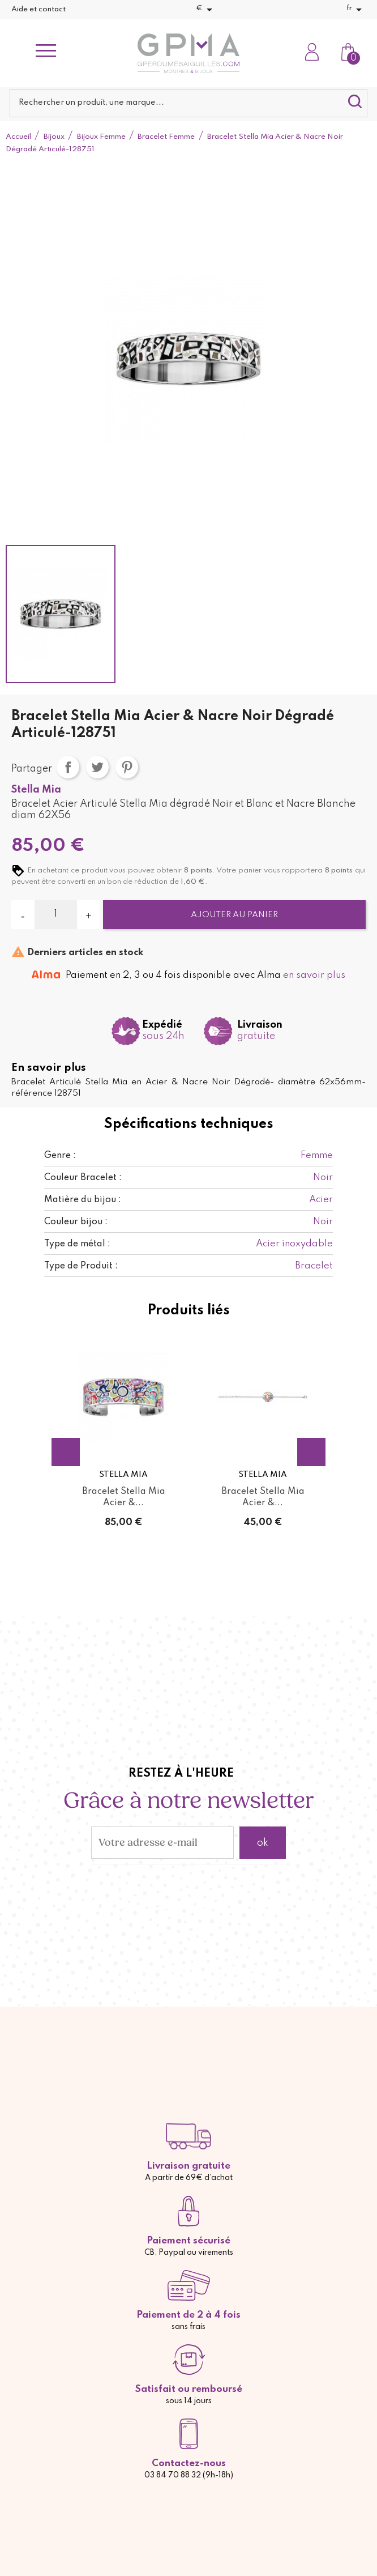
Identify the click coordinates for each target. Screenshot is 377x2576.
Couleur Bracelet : (83, 1177)
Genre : (60, 1155)
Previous (66, 1452)
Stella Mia (36, 790)
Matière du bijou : (82, 1199)
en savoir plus (314, 975)
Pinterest (126, 767)
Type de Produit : (81, 1266)
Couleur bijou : (76, 1222)
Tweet (97, 767)
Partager (68, 767)
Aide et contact (38, 9)
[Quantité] (55, 914)
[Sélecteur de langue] (356, 9)
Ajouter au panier (234, 914)
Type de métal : (77, 1244)
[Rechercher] (189, 103)
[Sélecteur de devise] (206, 9)
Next (311, 1452)
